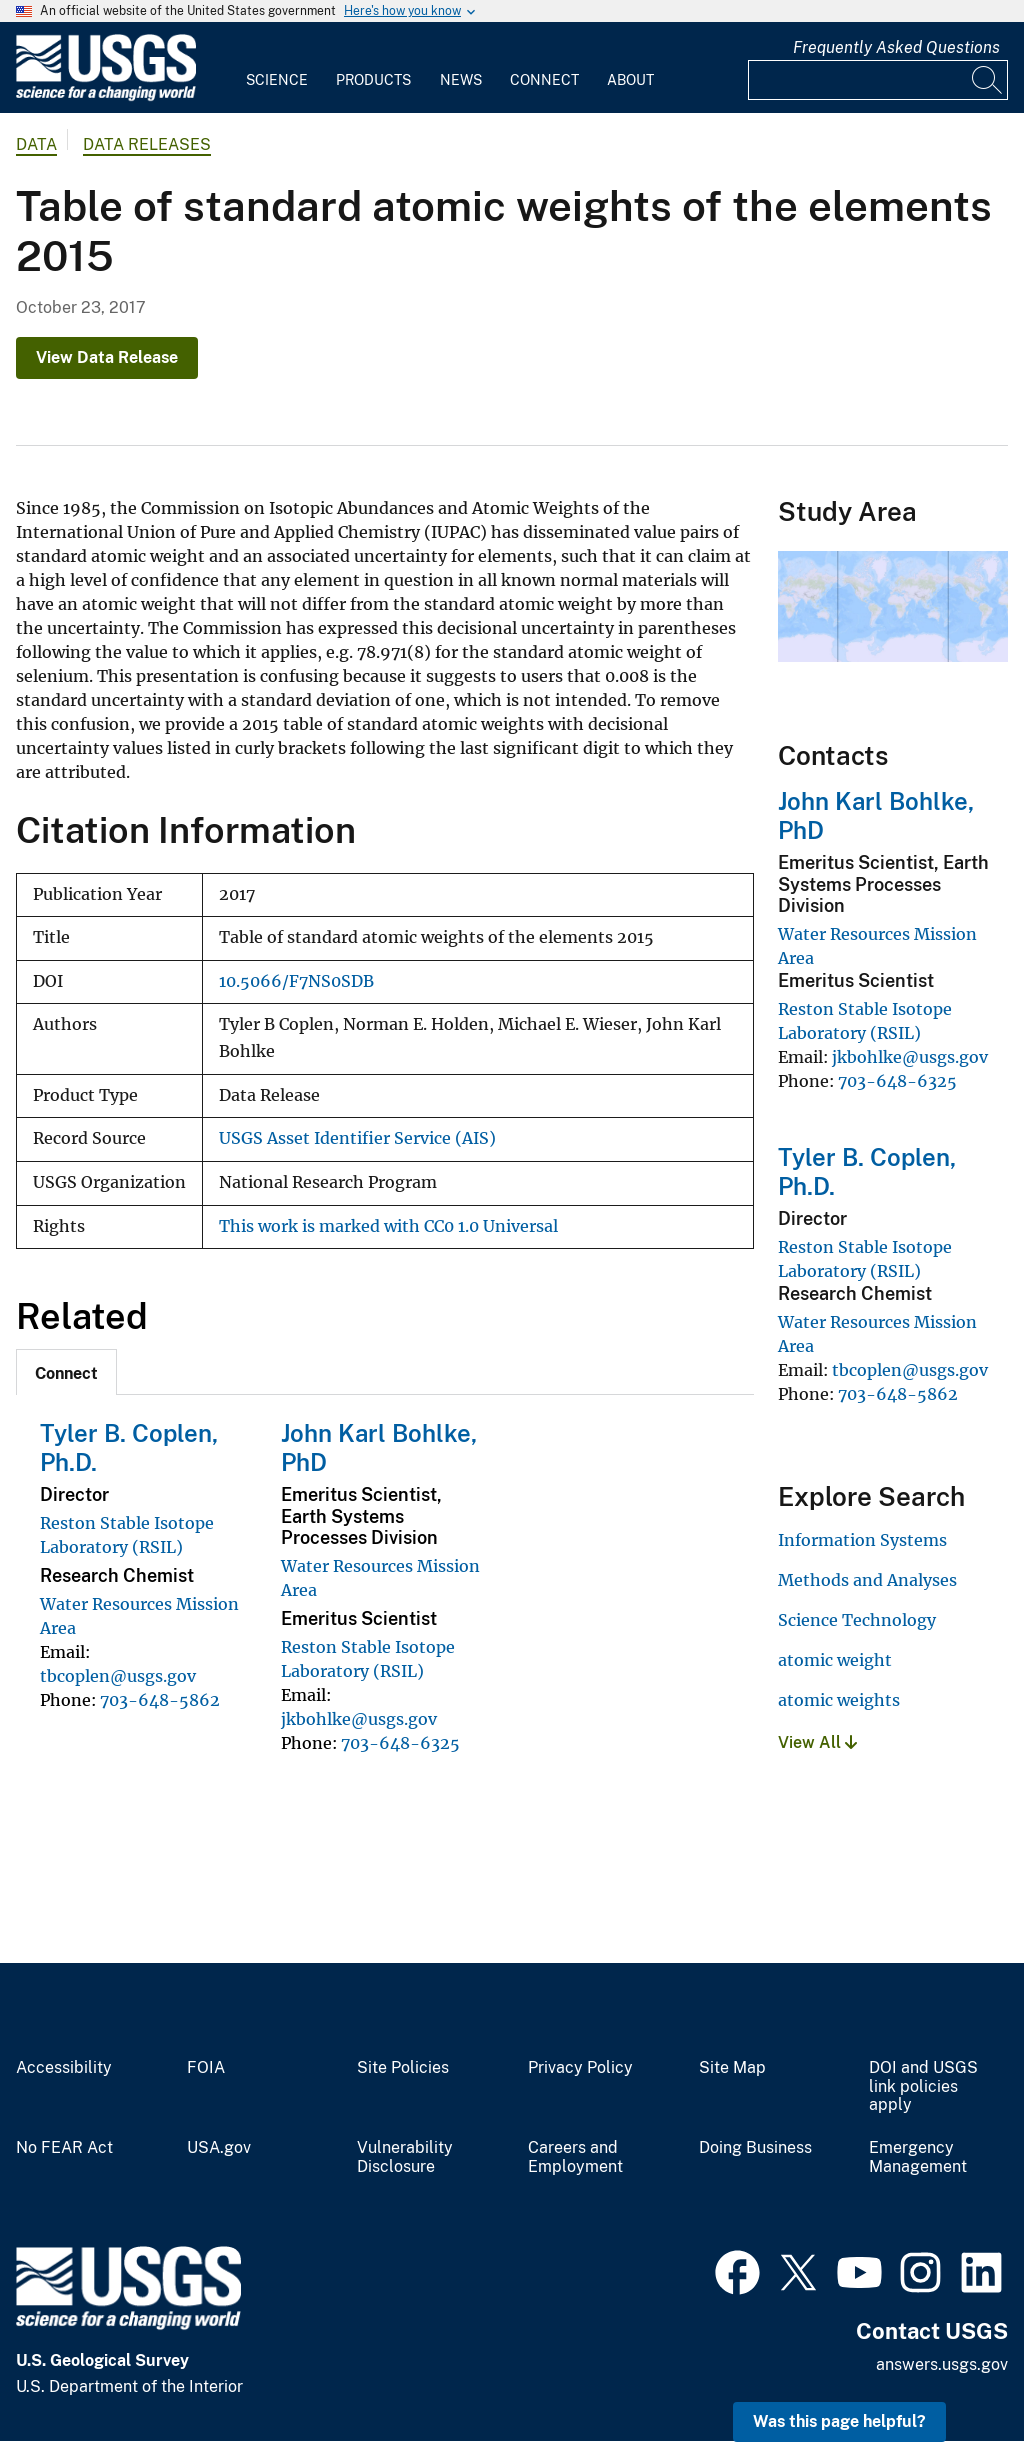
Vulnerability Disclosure (405, 2157)
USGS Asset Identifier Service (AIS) (357, 1138)
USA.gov (219, 2148)
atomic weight (835, 1660)
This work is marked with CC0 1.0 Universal (388, 1226)
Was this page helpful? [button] (839, 2421)
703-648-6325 (400, 1743)
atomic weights (839, 1700)
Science (277, 80)
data (36, 144)
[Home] (106, 96)
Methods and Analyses (867, 1580)
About (630, 80)
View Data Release (107, 357)
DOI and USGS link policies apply (923, 2087)
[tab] (66, 1372)
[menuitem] (277, 68)
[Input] (878, 80)
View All (817, 1742)
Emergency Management (918, 2157)
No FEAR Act (64, 2148)
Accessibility (64, 2068)
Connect (544, 80)
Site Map (732, 2068)
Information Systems (862, 1540)
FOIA (206, 2068)
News (461, 80)
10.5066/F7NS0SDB (296, 981)
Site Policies (403, 2068)
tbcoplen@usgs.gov (118, 1676)
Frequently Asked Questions (896, 47)
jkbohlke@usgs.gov (359, 1719)
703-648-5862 (160, 1700)
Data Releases (147, 144)
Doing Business (755, 2148)
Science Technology (857, 1620)
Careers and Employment (575, 2157)
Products (373, 80)
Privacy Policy (580, 2068)
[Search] (988, 80)
